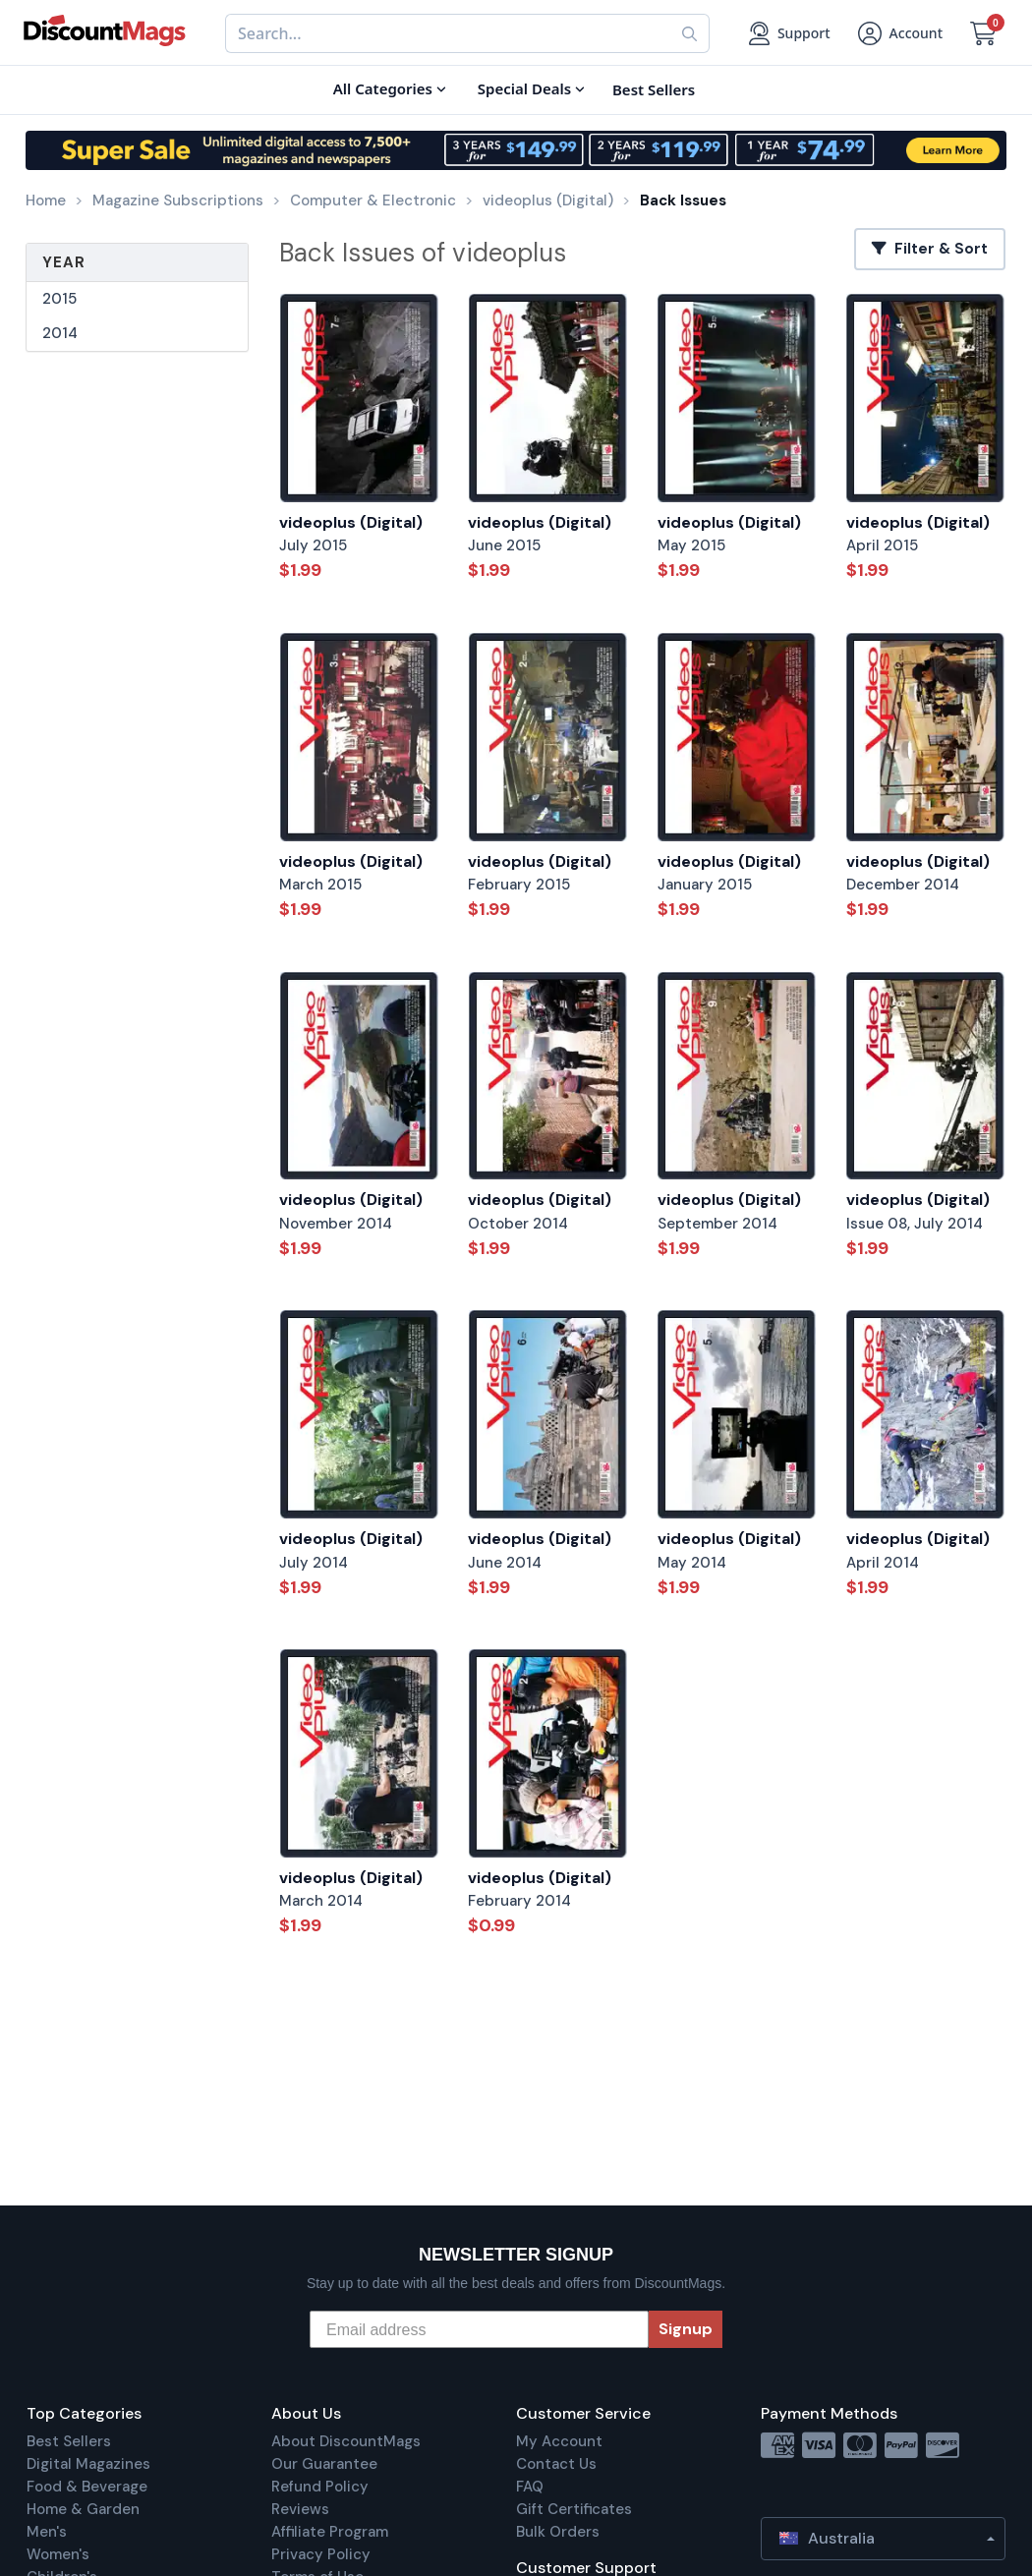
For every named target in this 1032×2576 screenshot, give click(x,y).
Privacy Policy (321, 2554)
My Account (559, 2441)
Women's (58, 2554)
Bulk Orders (558, 2532)
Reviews (300, 2509)
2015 (59, 299)
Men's (47, 2532)
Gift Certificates (574, 2509)
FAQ (530, 2486)
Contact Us (556, 2464)
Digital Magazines (88, 2464)
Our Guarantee (324, 2464)
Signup (686, 2328)
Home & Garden (83, 2509)
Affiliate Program (329, 2532)
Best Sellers (69, 2441)
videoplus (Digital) (351, 522)
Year (64, 262)
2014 (60, 333)
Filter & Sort (930, 248)
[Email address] (479, 2329)
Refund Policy (320, 2486)
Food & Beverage (87, 2486)
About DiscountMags (346, 2441)
